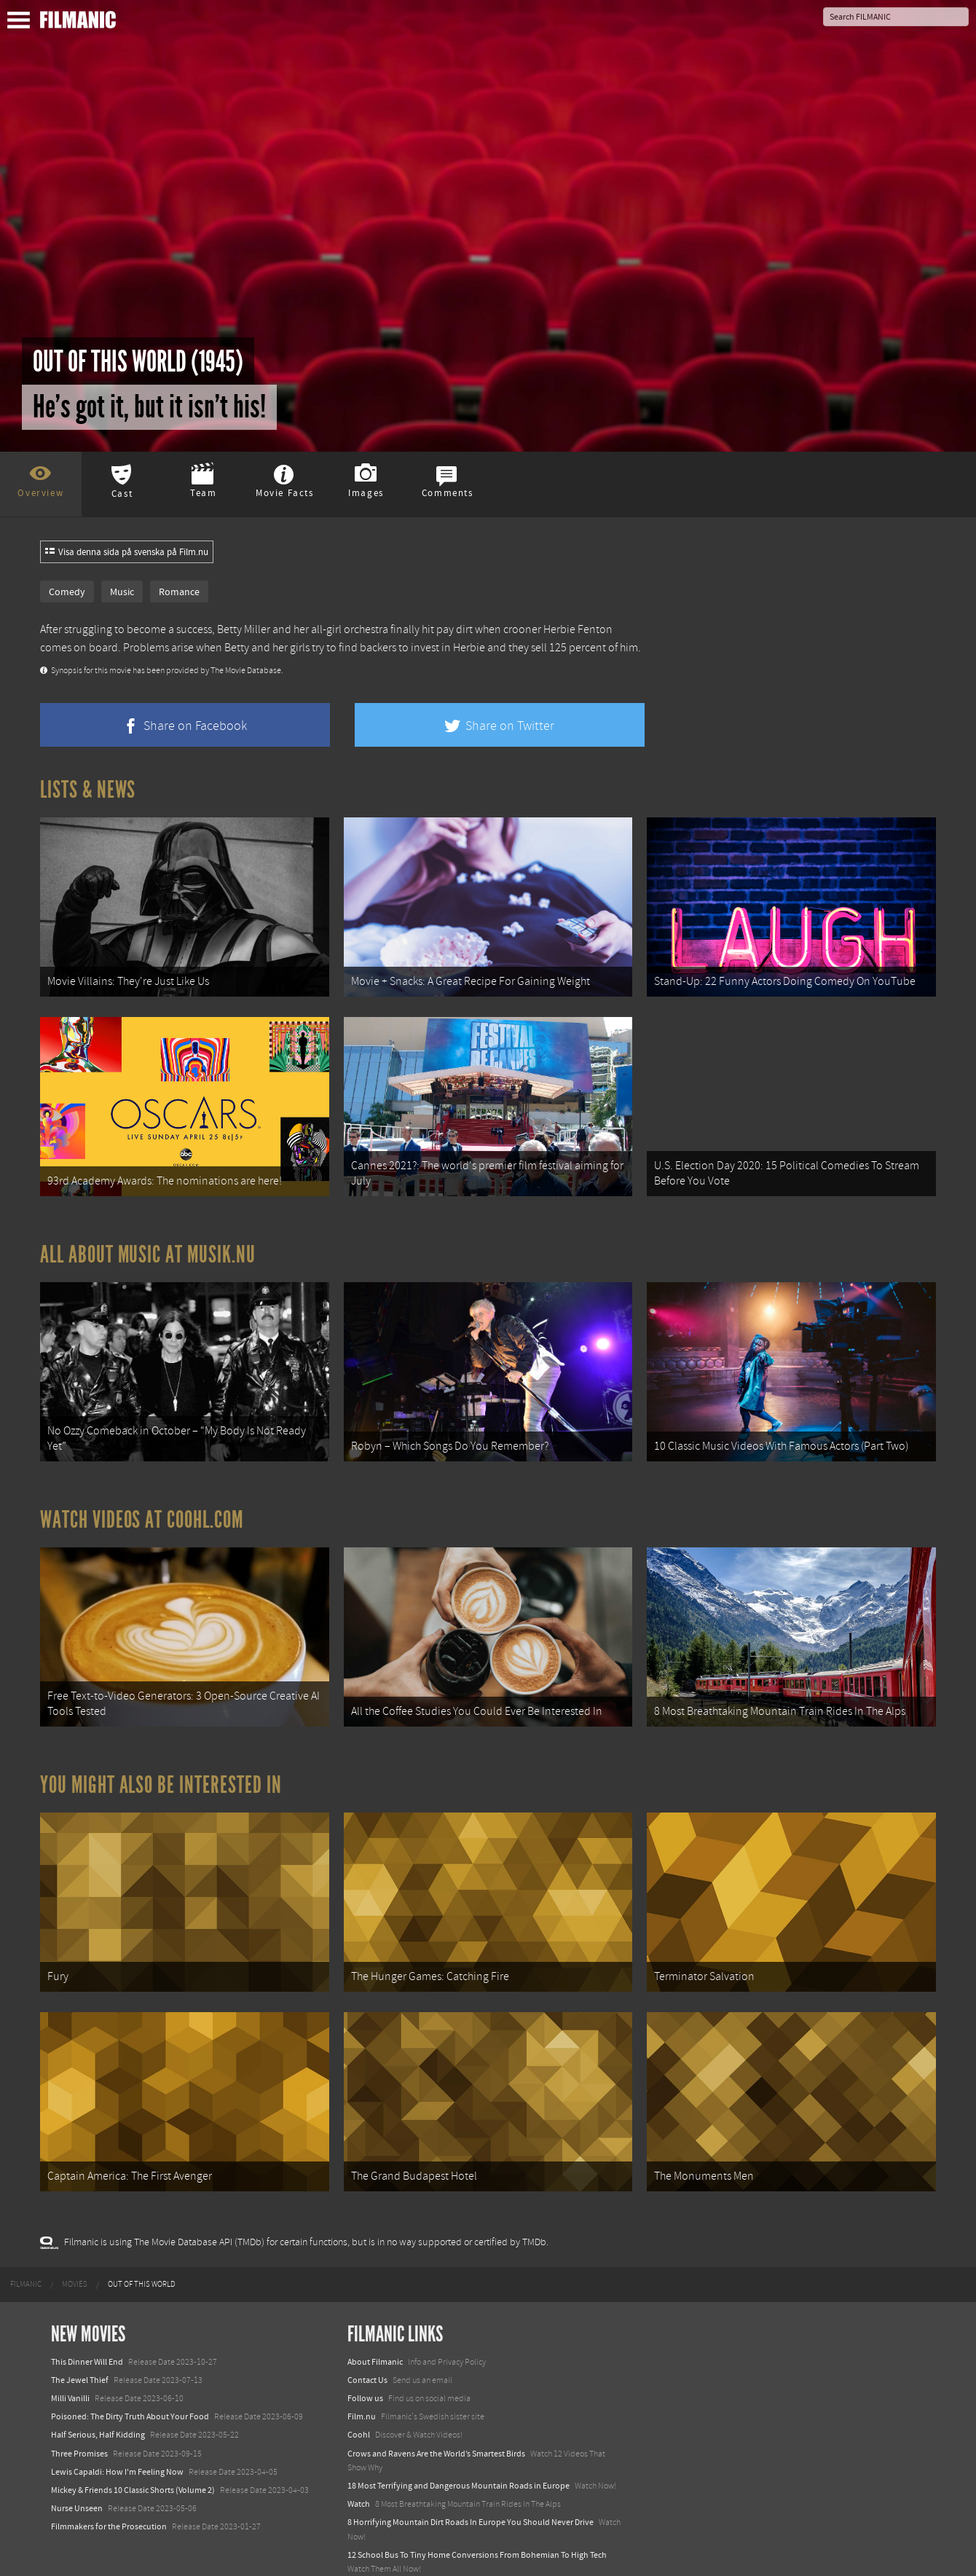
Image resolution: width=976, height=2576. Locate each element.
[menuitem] (26, 2246)
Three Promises (79, 2416)
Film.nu (361, 2379)
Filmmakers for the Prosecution (109, 2489)
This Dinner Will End (87, 2324)
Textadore (365, 2550)
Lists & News (87, 790)
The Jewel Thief (80, 2342)
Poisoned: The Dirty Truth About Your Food (130, 2379)
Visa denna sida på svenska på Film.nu (126, 552)
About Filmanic (375, 2324)
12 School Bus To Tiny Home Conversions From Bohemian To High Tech (477, 2517)
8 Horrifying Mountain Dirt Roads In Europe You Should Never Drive (470, 2485)
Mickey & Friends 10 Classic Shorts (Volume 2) (133, 2453)
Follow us (365, 2361)
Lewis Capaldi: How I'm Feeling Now (117, 2434)
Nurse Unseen (77, 2471)
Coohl (358, 2397)
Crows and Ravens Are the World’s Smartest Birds (436, 2416)
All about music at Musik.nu (148, 1242)
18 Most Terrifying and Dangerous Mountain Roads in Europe (458, 2448)
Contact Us (367, 2342)
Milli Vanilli (70, 2361)
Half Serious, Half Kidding (98, 2397)
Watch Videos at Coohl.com (141, 1501)
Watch (358, 2467)
